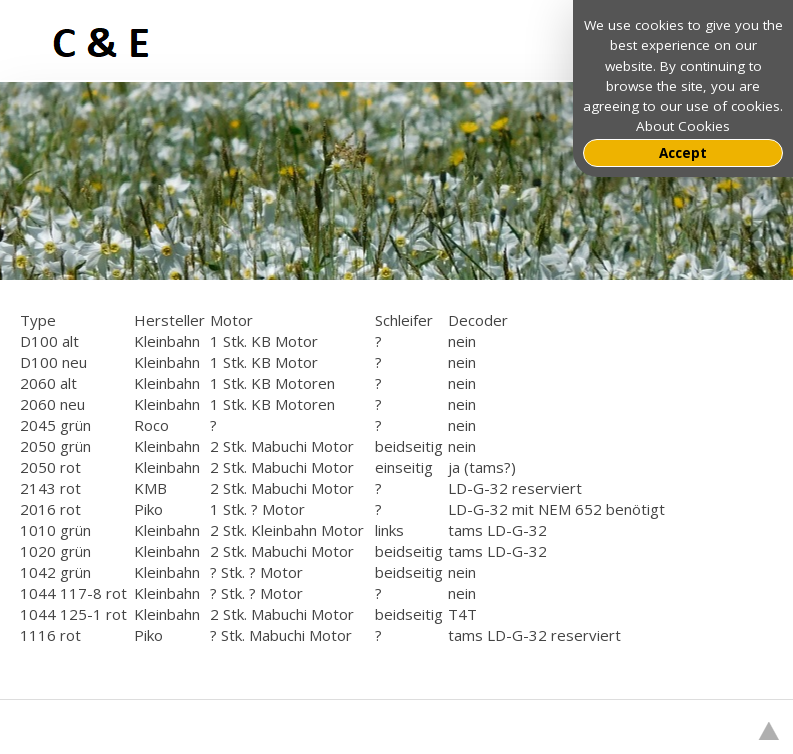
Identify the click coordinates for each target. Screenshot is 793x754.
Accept (683, 153)
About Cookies (683, 126)
